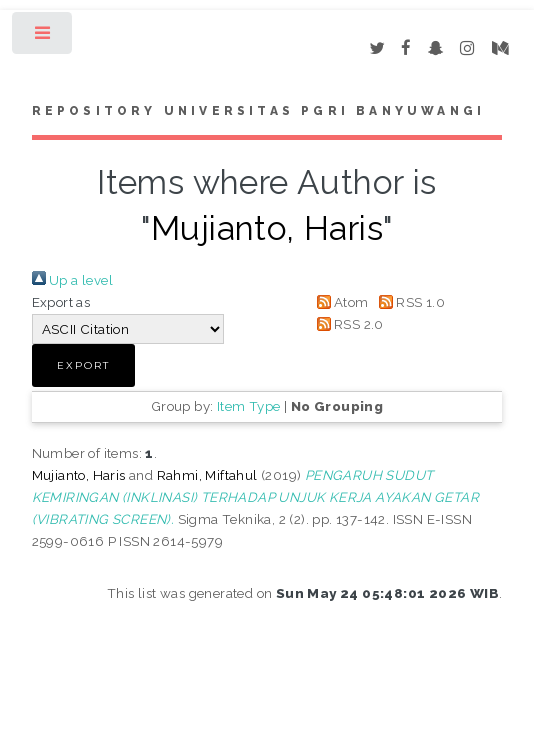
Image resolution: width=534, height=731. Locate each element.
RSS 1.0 (408, 302)
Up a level (72, 280)
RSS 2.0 (347, 324)
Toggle (43, 37)
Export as (61, 302)
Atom (339, 302)
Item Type (249, 406)
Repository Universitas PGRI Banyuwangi (259, 111)
